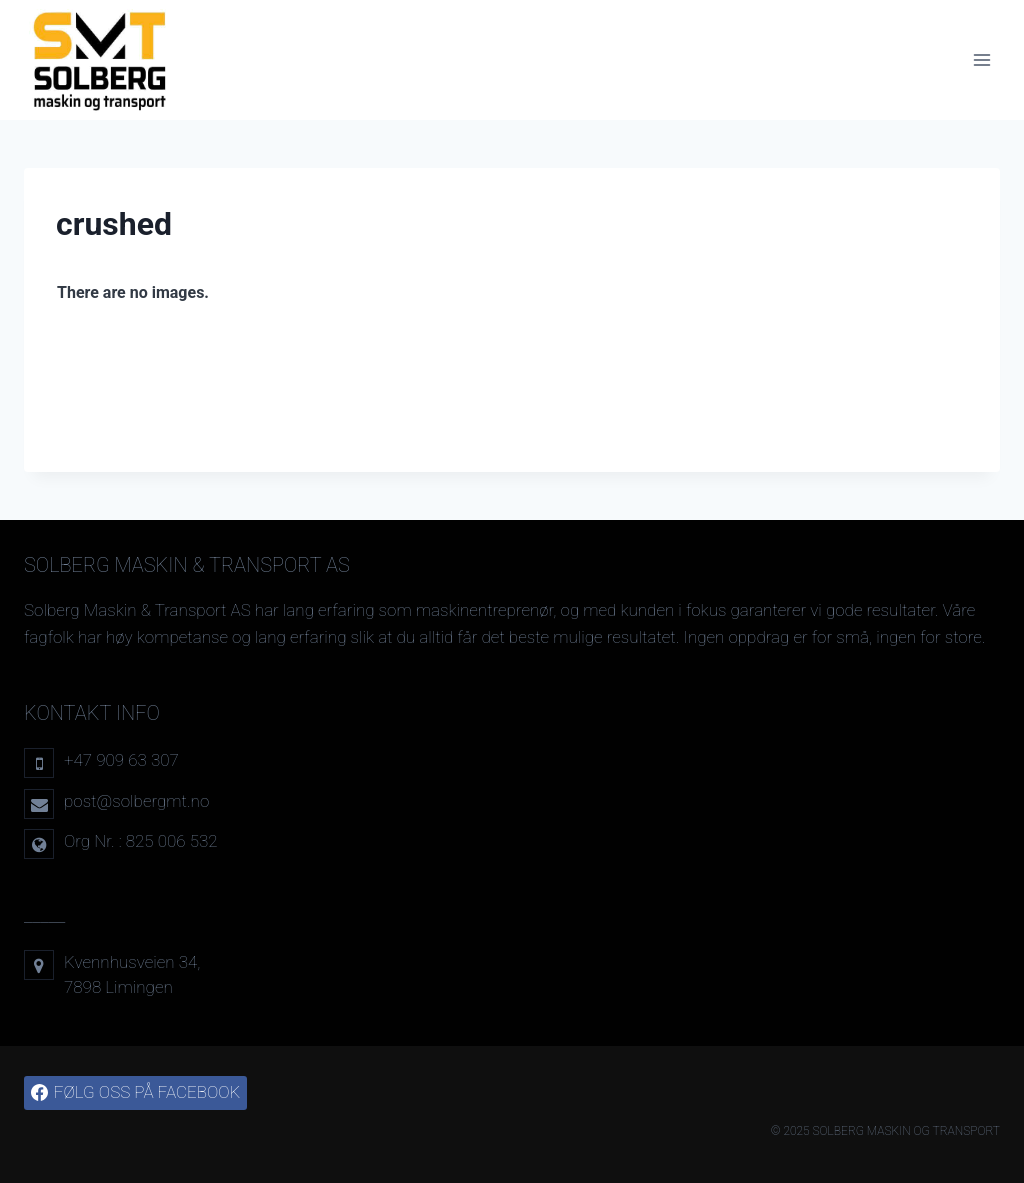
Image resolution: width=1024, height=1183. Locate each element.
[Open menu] (981, 59)
